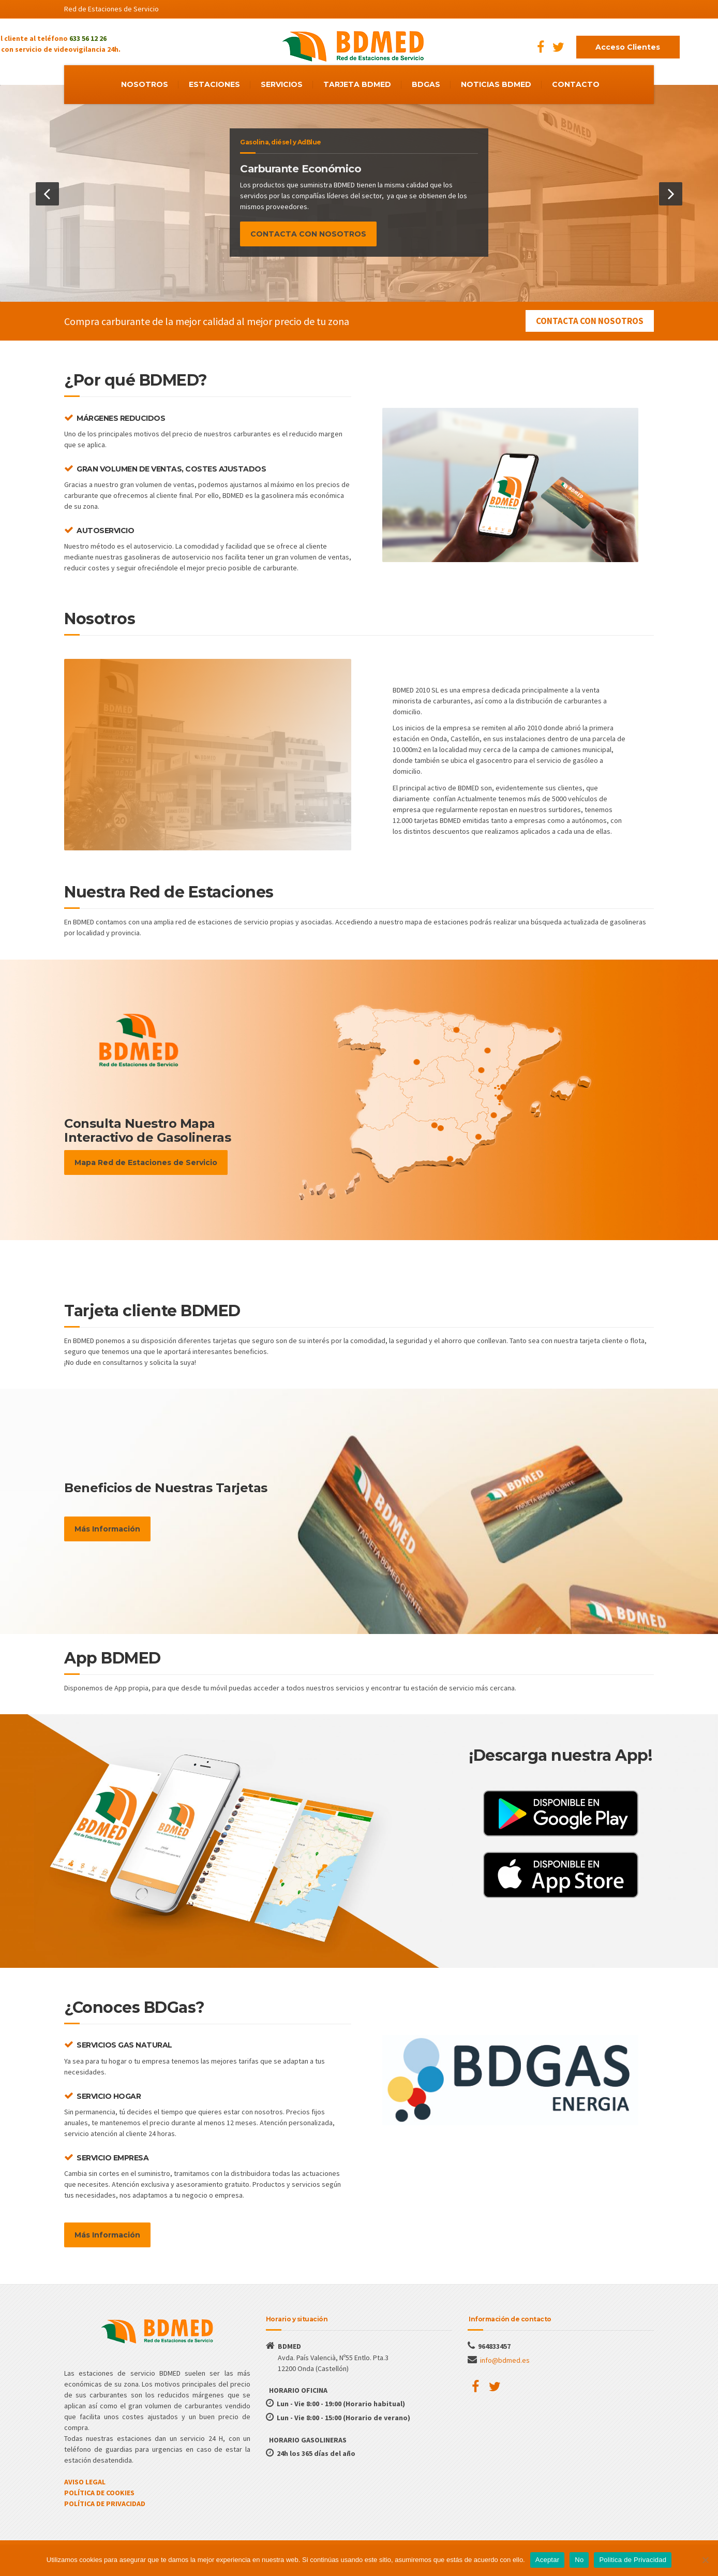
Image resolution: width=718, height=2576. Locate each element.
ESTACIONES (214, 84)
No (579, 2560)
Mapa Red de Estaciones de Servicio (145, 1162)
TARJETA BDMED (357, 84)
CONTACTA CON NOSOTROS (308, 234)
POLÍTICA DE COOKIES (99, 2492)
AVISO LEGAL (85, 2481)
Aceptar (547, 2560)
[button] (47, 193)
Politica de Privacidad (632, 2560)
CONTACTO (576, 84)
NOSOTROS (144, 84)
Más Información (107, 1529)
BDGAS (426, 84)
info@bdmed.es (505, 2360)
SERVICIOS (282, 84)
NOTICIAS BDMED (496, 84)
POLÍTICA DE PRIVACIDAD (104, 2503)
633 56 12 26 (88, 38)
